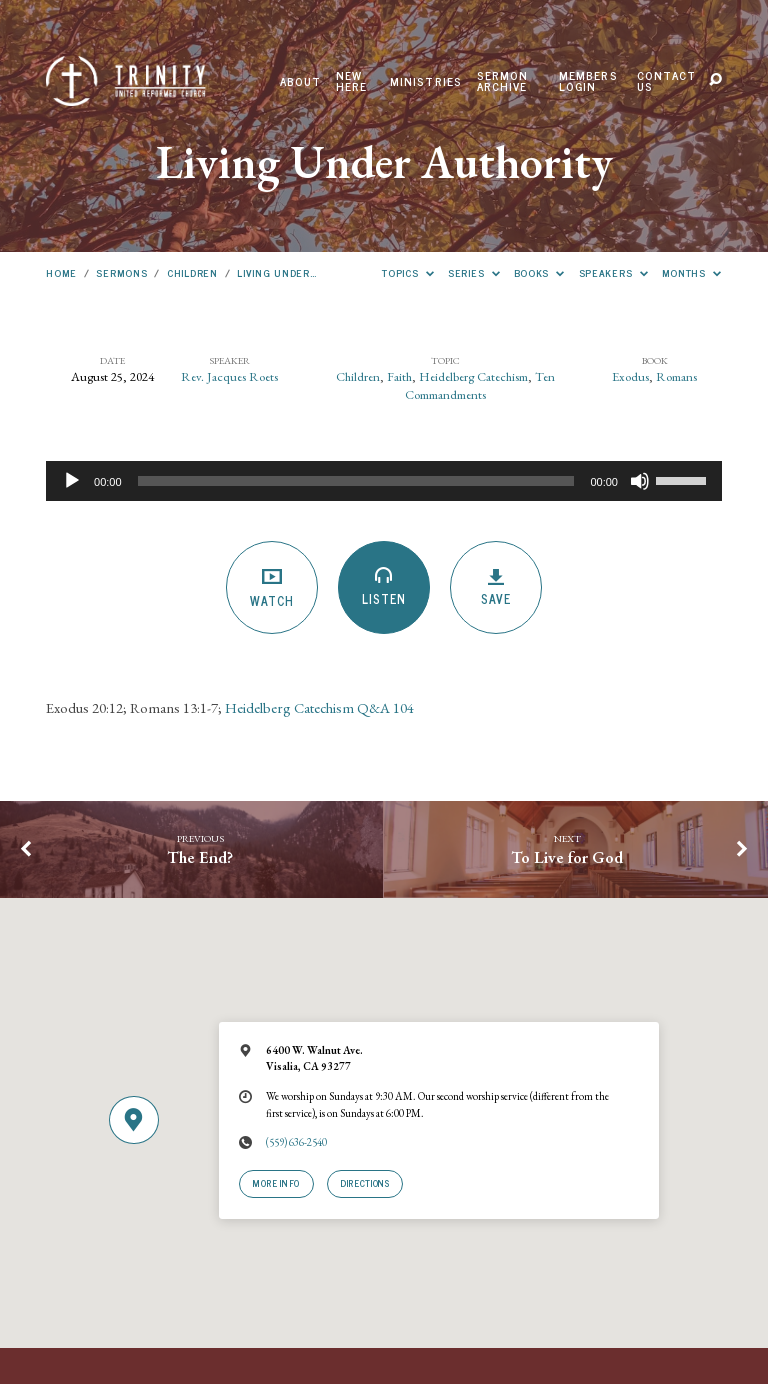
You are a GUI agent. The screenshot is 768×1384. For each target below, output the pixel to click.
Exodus (630, 376)
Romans (676, 376)
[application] (384, 481)
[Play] (72, 481)
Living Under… (276, 272)
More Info (276, 1183)
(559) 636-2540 (296, 1142)
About (301, 82)
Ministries (426, 82)
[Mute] (640, 481)
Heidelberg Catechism (473, 376)
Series (474, 272)
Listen (384, 588)
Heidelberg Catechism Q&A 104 (319, 707)
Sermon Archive (503, 81)
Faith (399, 376)
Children (192, 272)
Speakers (614, 272)
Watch (272, 588)
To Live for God (567, 857)
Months (692, 272)
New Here (352, 81)
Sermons (121, 272)
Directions (364, 1183)
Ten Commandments (480, 385)
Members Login (588, 81)
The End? (200, 857)
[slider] (356, 481)
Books (540, 272)
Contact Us (666, 81)
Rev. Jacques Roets (229, 376)
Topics (408, 272)
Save (496, 588)
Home (61, 272)
